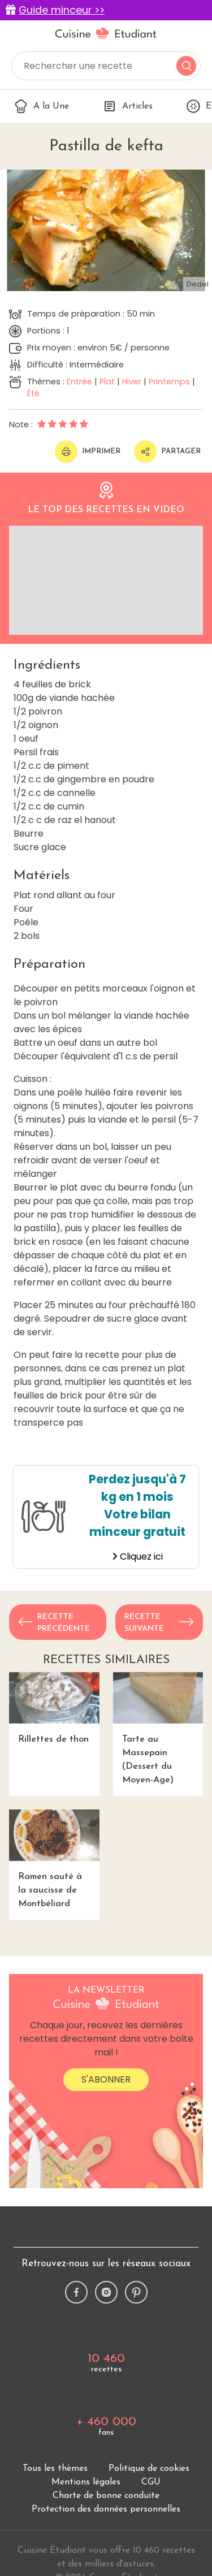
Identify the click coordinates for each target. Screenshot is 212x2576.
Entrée (79, 381)
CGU (151, 2482)
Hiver (131, 381)
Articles (128, 106)
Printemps (169, 381)
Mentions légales (85, 2482)
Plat (107, 381)
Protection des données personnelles (106, 2509)
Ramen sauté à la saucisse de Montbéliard (54, 1858)
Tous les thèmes (55, 2468)
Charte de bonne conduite (106, 2495)
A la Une (41, 106)
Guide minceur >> (62, 10)
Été (33, 393)
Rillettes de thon (54, 1708)
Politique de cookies (149, 2468)
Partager (167, 451)
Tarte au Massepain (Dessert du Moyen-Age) (158, 1728)
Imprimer (87, 451)
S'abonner (106, 2079)
